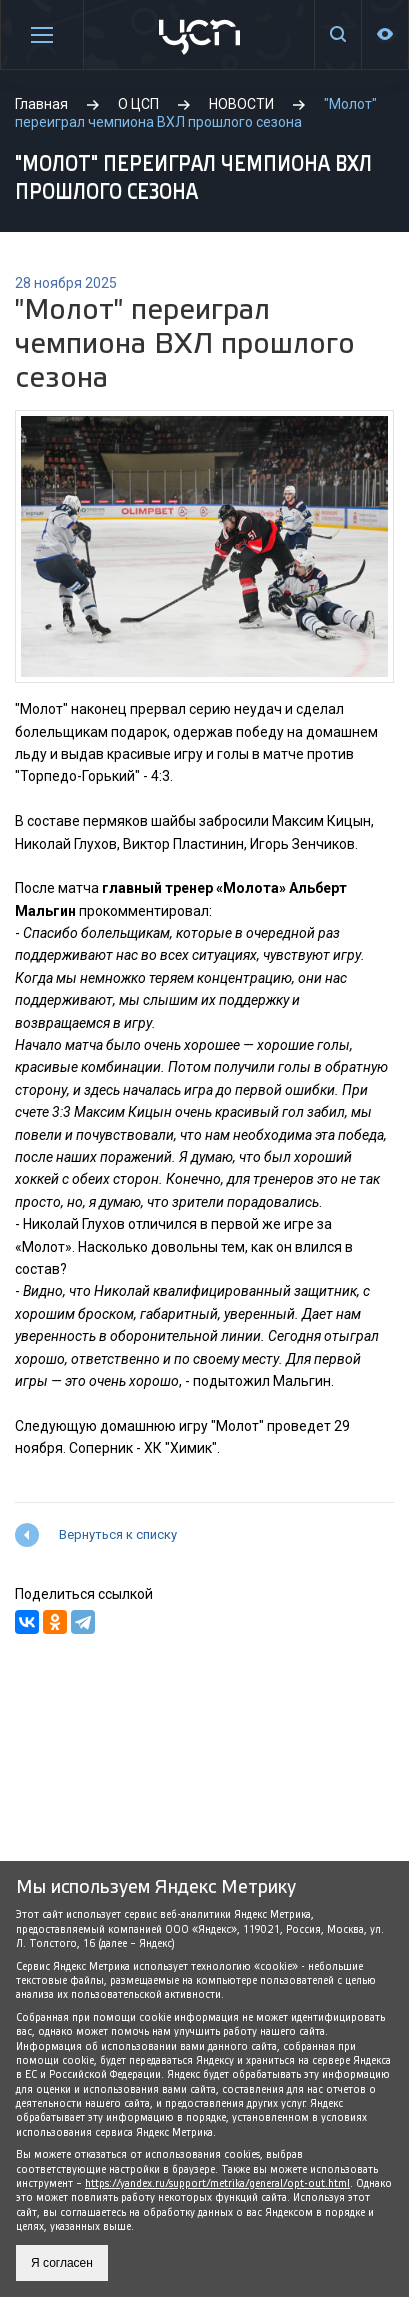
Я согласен (62, 2263)
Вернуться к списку (118, 1534)
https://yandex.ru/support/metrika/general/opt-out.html (217, 2183)
